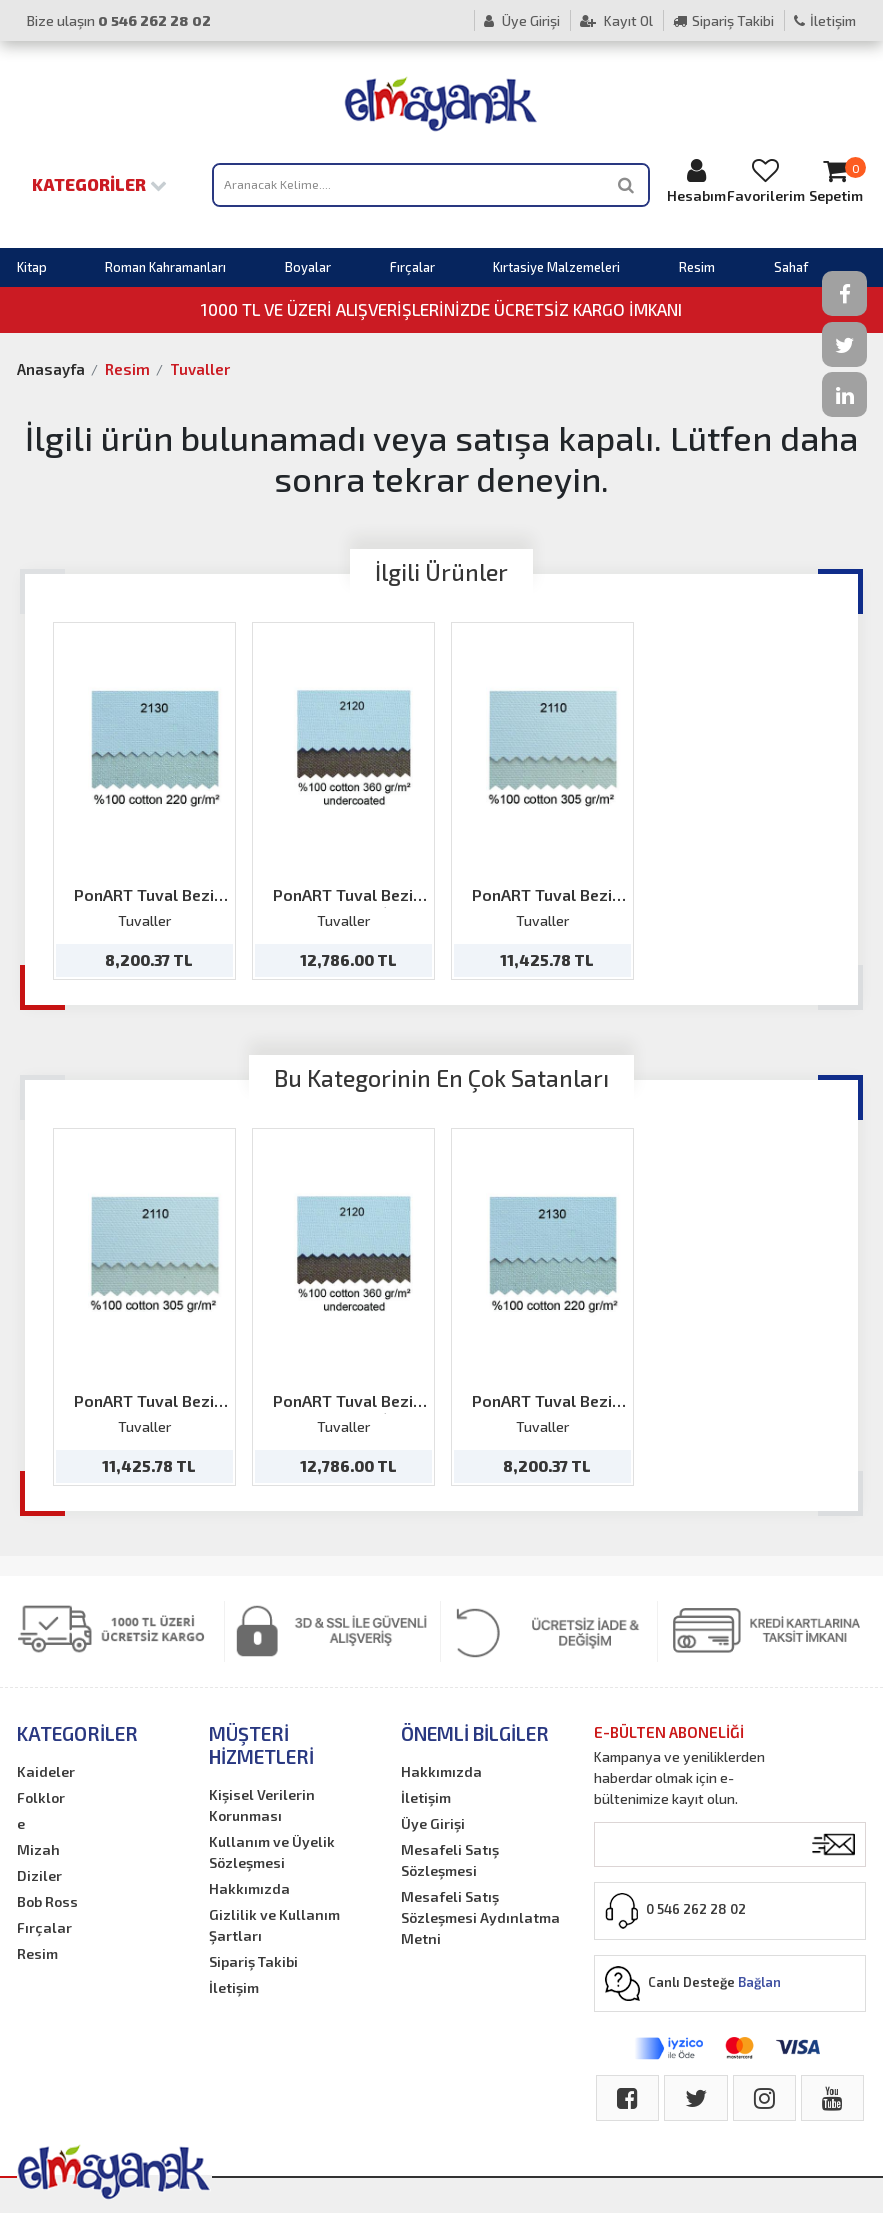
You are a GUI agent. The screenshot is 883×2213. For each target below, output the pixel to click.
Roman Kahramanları (165, 267)
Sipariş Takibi (723, 20)
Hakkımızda (249, 1888)
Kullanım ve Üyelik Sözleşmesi (272, 1852)
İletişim (825, 20)
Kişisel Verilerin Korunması (262, 1805)
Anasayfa (51, 369)
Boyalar (308, 267)
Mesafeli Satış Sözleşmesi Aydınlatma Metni (480, 1917)
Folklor (41, 1797)
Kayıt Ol (616, 20)
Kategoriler (99, 184)
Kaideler (46, 1771)
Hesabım (696, 180)
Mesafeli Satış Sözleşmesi (450, 1860)
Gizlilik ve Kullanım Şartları (274, 1925)
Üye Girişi (522, 20)
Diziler (39, 1875)
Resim (697, 267)
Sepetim (835, 180)
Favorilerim (766, 180)
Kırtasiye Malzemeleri (556, 267)
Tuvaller (200, 369)
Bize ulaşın (119, 20)
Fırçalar (412, 267)
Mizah (38, 1849)
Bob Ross (47, 1901)
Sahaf (791, 267)
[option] (144, 801)
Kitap (32, 267)
